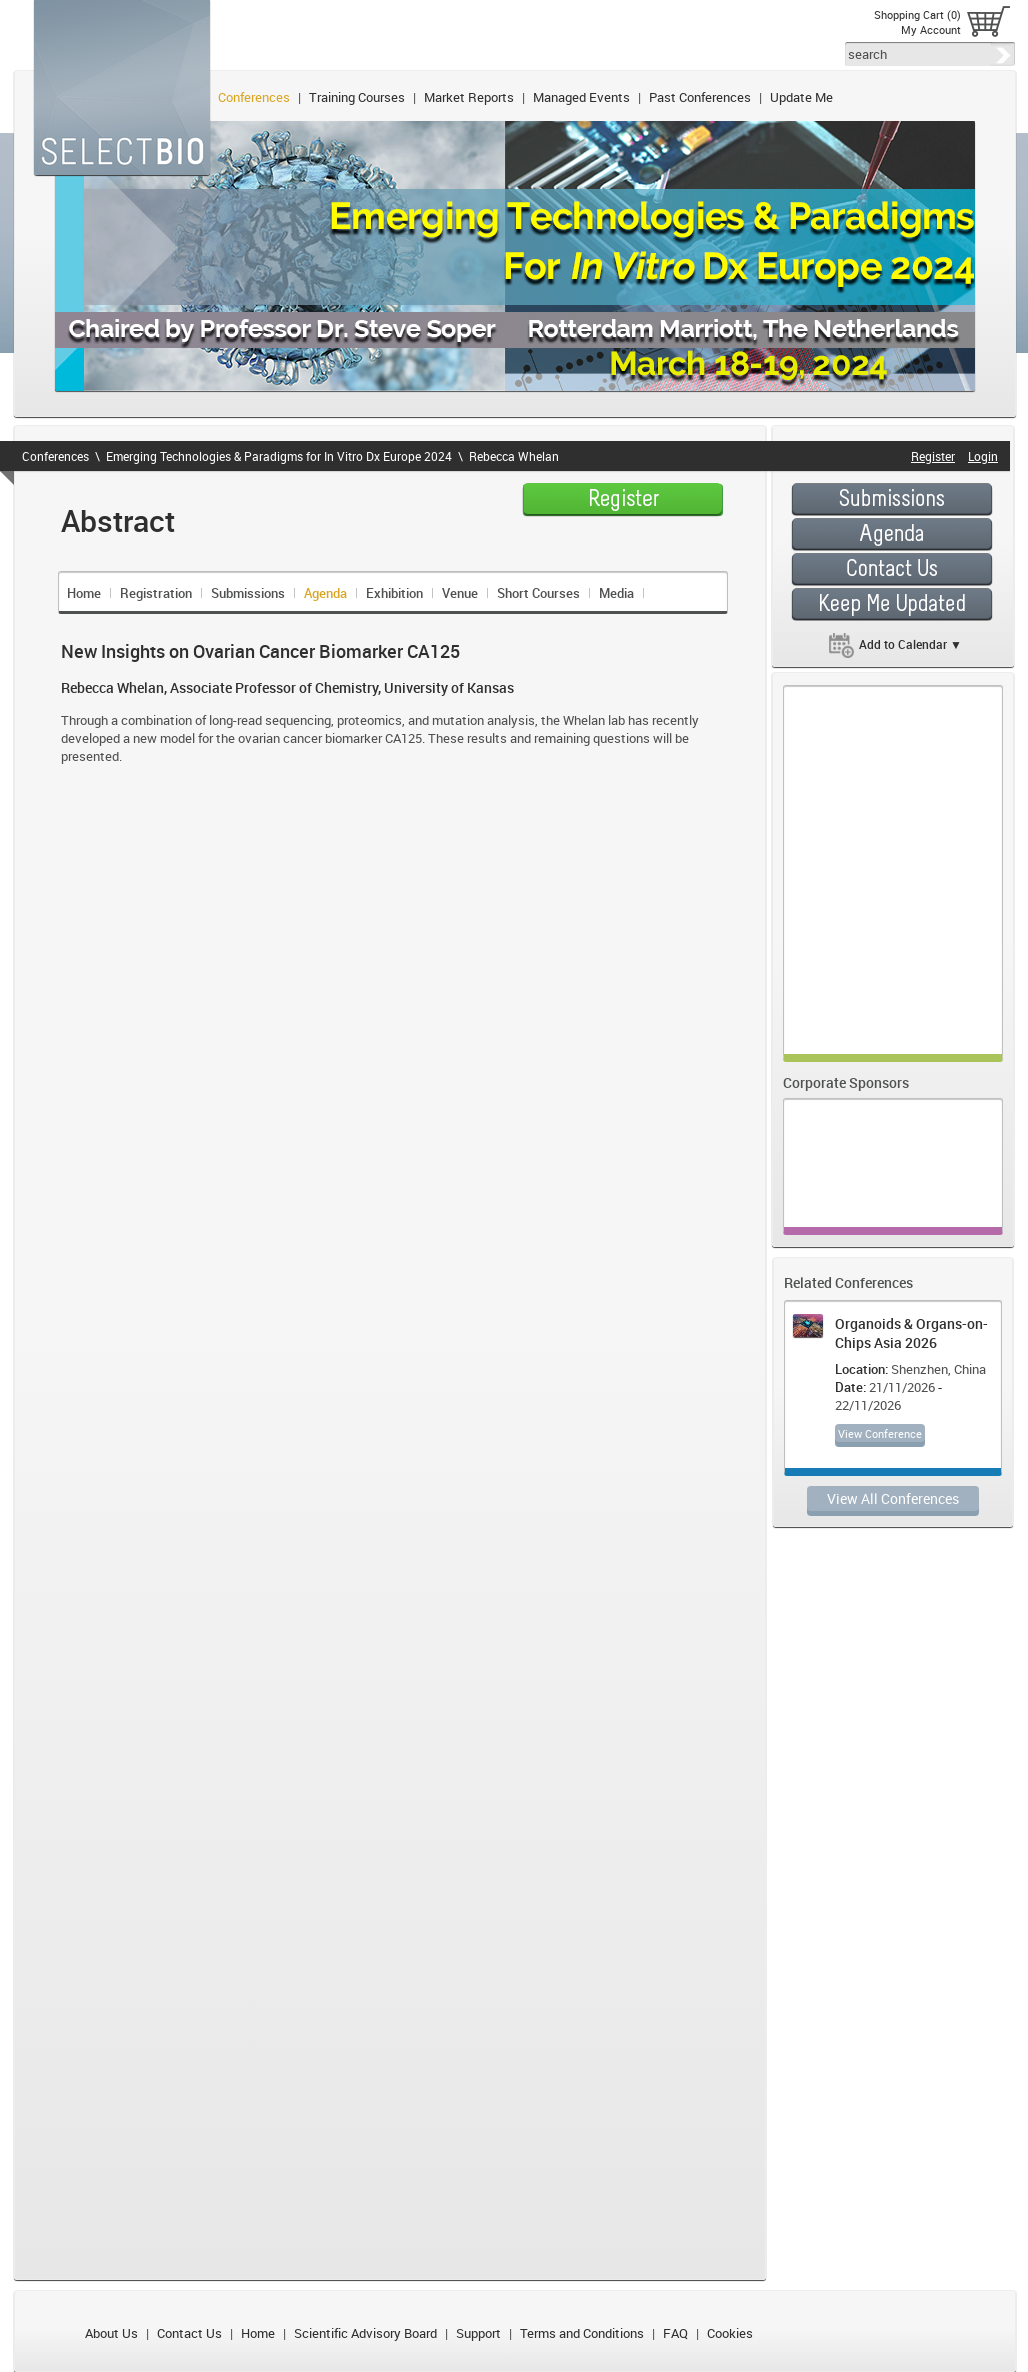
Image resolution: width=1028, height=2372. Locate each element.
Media (616, 593)
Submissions (248, 593)
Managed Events (581, 97)
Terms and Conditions (582, 2333)
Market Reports (469, 97)
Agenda (325, 593)
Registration (156, 593)
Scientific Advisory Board (365, 2333)
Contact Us (189, 2333)
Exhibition (394, 593)
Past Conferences (700, 97)
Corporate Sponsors (846, 1082)
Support (478, 2333)
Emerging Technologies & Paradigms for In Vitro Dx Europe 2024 (279, 456)
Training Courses (357, 97)
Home (84, 593)
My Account (931, 29)
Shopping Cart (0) (917, 14)
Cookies (730, 2333)
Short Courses (538, 593)
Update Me (801, 97)
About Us (111, 2333)
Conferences (254, 97)
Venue (460, 593)
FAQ (675, 2333)
